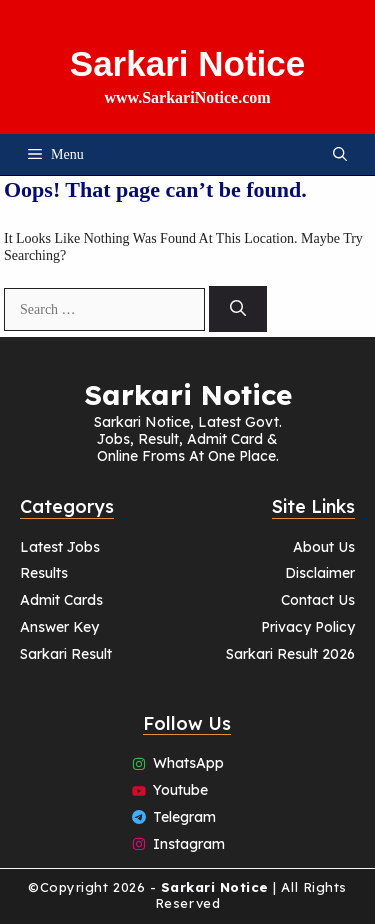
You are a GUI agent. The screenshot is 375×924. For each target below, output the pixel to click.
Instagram (189, 844)
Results (44, 573)
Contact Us (318, 600)
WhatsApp (188, 763)
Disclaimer (320, 573)
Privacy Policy (308, 627)
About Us (324, 547)
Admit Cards (61, 600)
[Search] (238, 309)
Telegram (184, 817)
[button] (340, 154)
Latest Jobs (60, 547)
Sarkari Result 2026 (290, 654)
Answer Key (59, 627)
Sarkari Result (66, 654)
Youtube (180, 790)
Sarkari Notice (187, 63)
